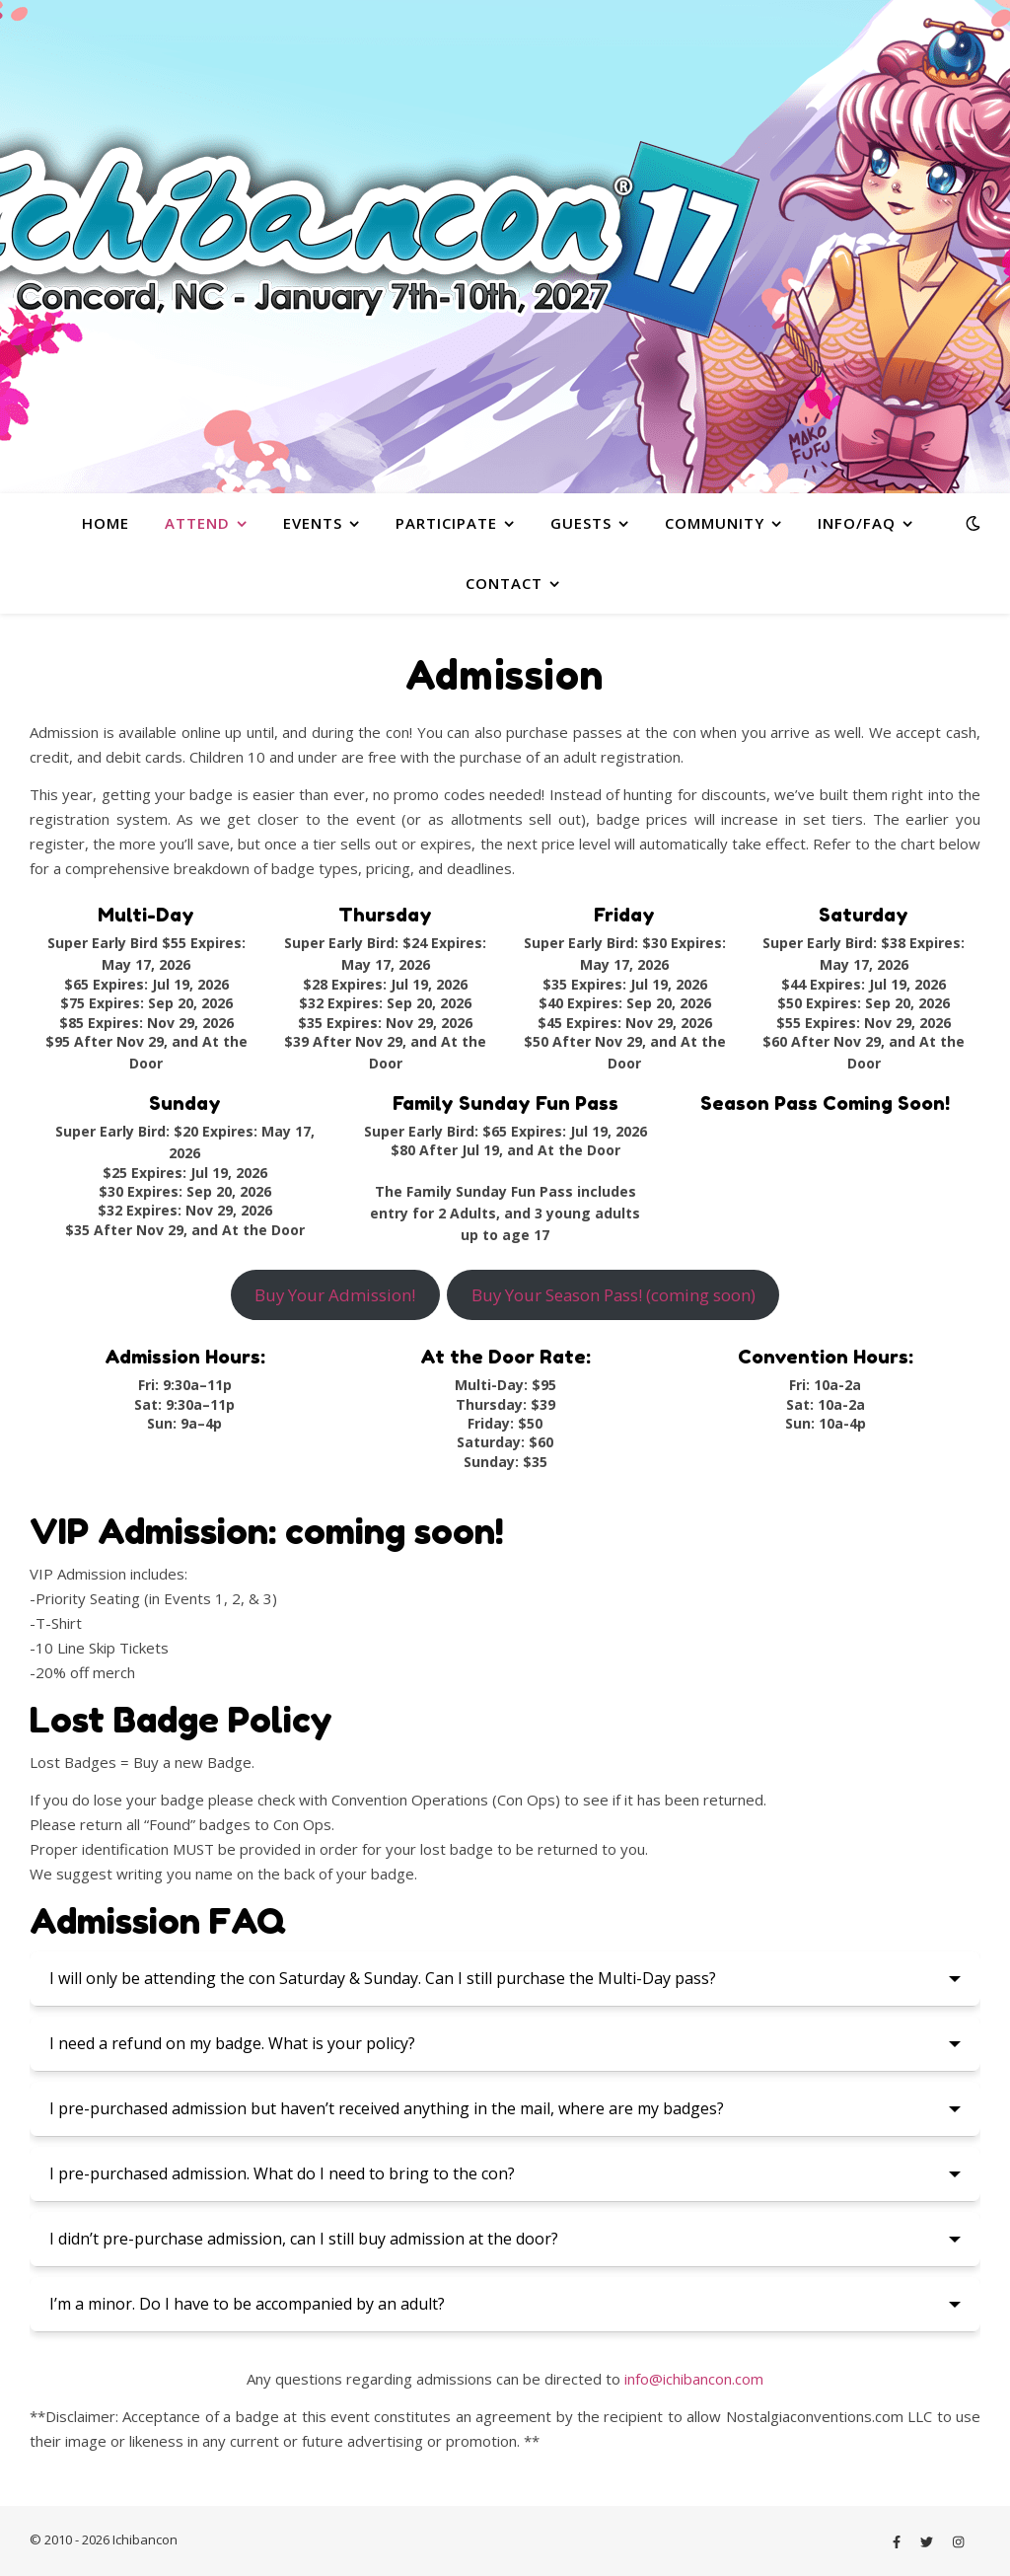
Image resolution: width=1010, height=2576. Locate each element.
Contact (504, 583)
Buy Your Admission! (334, 1295)
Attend (197, 523)
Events (312, 523)
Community (714, 523)
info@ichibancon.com (693, 2379)
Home (105, 523)
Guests (581, 523)
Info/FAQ (857, 523)
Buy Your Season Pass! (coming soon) (613, 1295)
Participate (446, 523)
